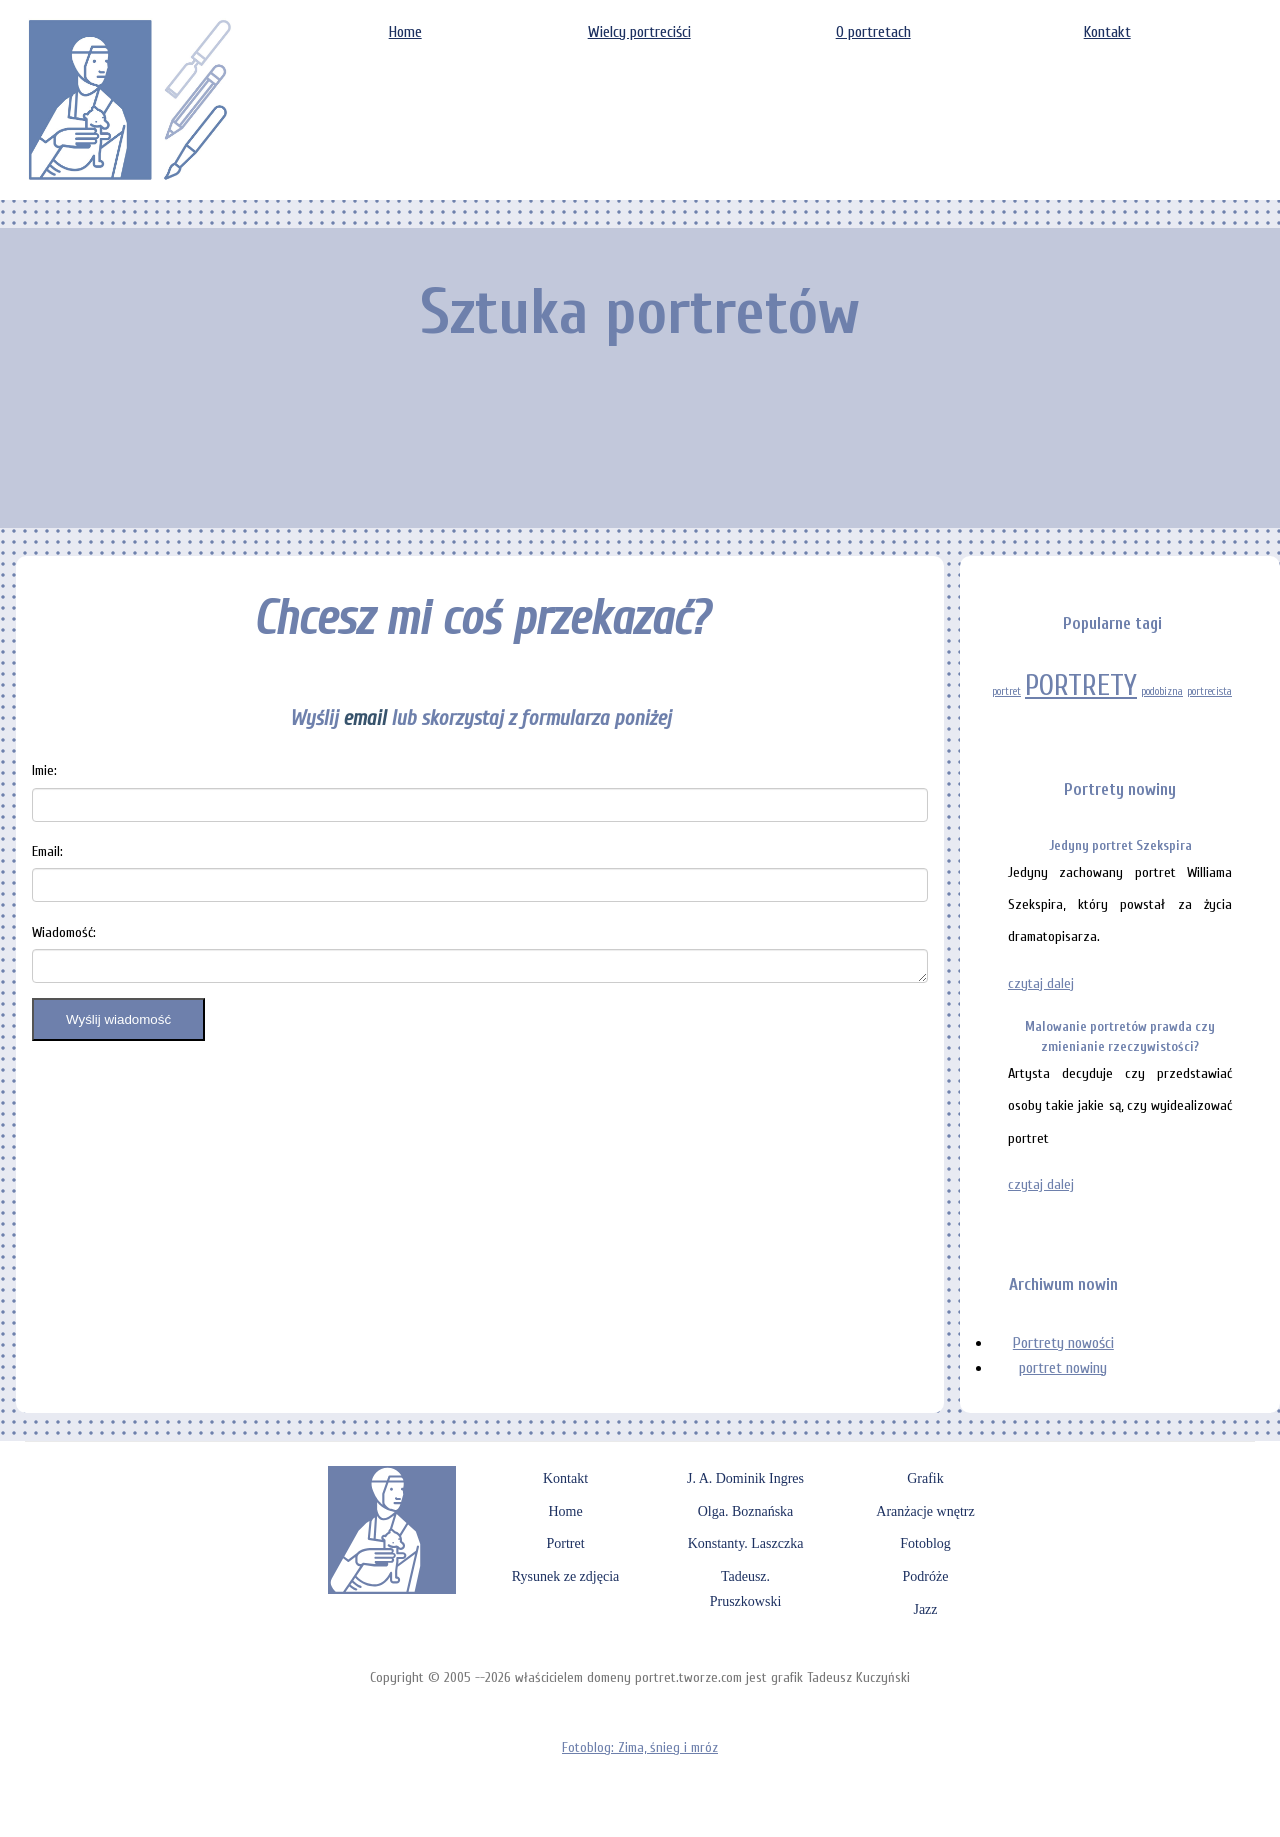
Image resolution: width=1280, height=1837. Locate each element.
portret (1006, 691)
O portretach (873, 32)
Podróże (926, 1576)
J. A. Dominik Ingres (745, 1478)
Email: (47, 851)
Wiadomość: (64, 932)
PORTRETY (1081, 686)
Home (405, 32)
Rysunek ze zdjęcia (566, 1576)
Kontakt (1107, 32)
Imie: (44, 770)
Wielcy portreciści (639, 32)
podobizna (1162, 691)
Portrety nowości (1063, 1343)
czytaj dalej (1041, 983)
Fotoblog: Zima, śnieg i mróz (640, 1747)
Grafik (925, 1478)
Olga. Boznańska (746, 1511)
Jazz (925, 1609)
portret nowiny (1063, 1368)
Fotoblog (925, 1543)
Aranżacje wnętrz (925, 1511)
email (364, 718)
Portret (565, 1543)
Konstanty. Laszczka (746, 1543)
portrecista (1209, 691)
